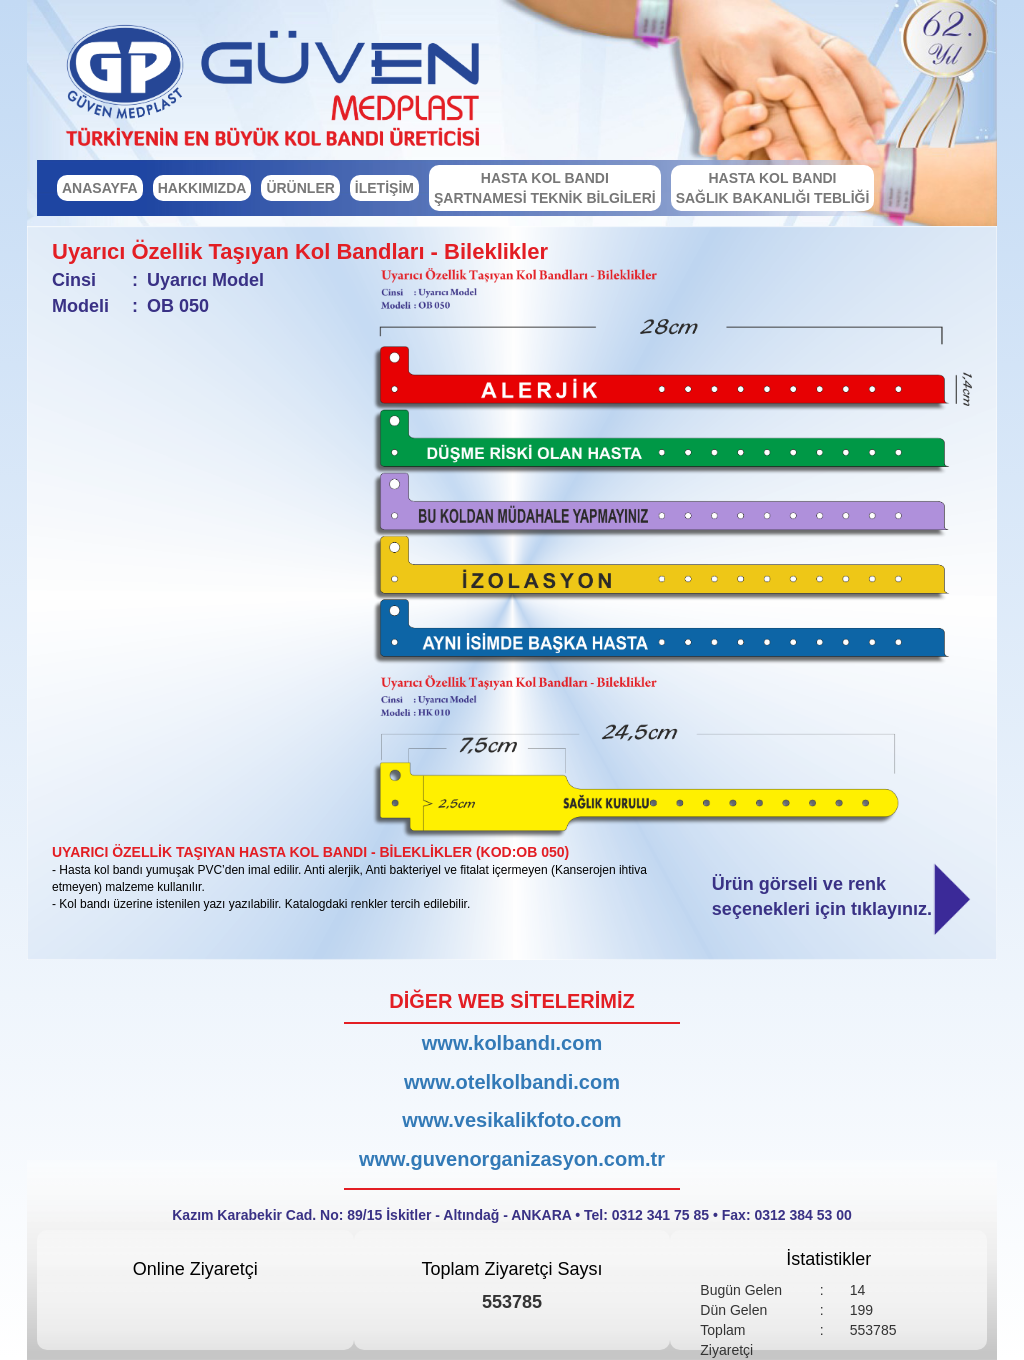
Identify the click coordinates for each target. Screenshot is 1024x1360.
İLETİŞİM (384, 188)
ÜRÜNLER (300, 188)
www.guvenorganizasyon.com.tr (512, 1159)
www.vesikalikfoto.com (511, 1120)
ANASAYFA (100, 188)
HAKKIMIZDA (202, 188)
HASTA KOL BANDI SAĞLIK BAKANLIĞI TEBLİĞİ (773, 188)
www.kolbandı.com (512, 1043)
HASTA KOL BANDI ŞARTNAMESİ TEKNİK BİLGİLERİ (545, 188)
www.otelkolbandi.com (512, 1082)
